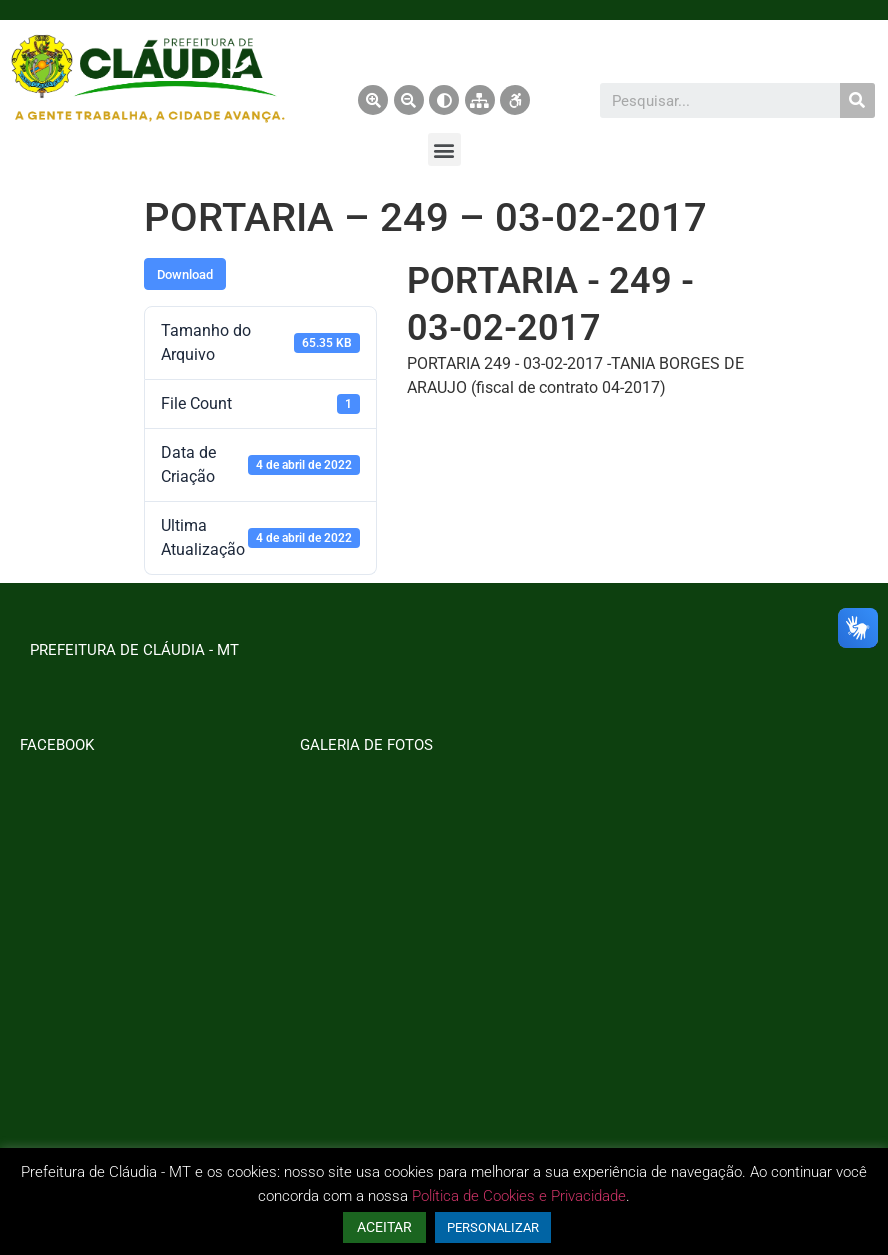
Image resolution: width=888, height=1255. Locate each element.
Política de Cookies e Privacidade (519, 1196)
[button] (444, 149)
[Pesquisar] (857, 100)
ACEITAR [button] (384, 1227)
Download (185, 274)
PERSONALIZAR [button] (493, 1227)
